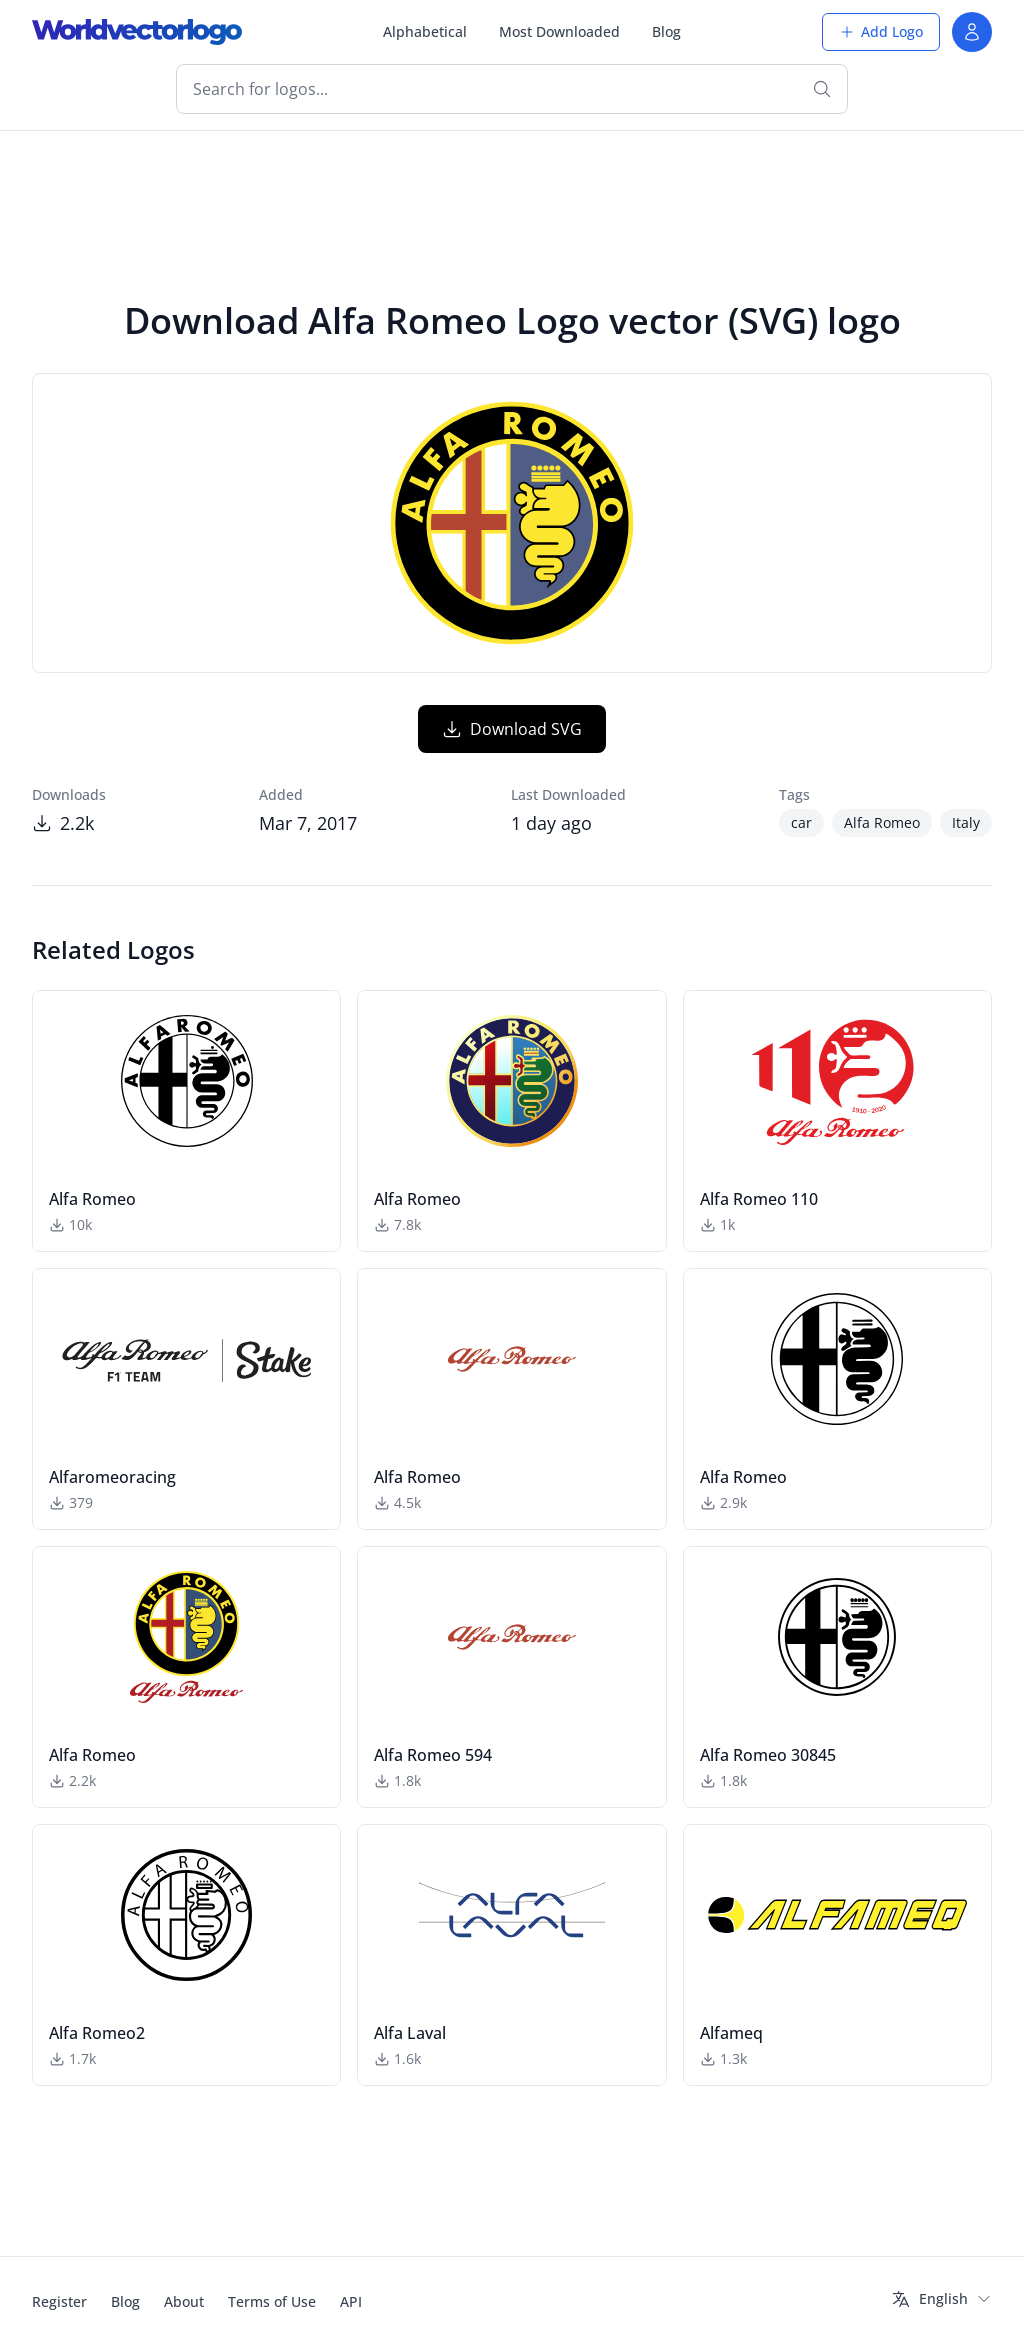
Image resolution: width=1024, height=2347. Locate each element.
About (184, 2301)
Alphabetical (425, 31)
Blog (666, 31)
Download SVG (512, 729)
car (801, 822)
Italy (966, 822)
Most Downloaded (559, 31)
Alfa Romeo (882, 822)
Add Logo (881, 31)
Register (59, 2301)
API (351, 2301)
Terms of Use (272, 2301)
